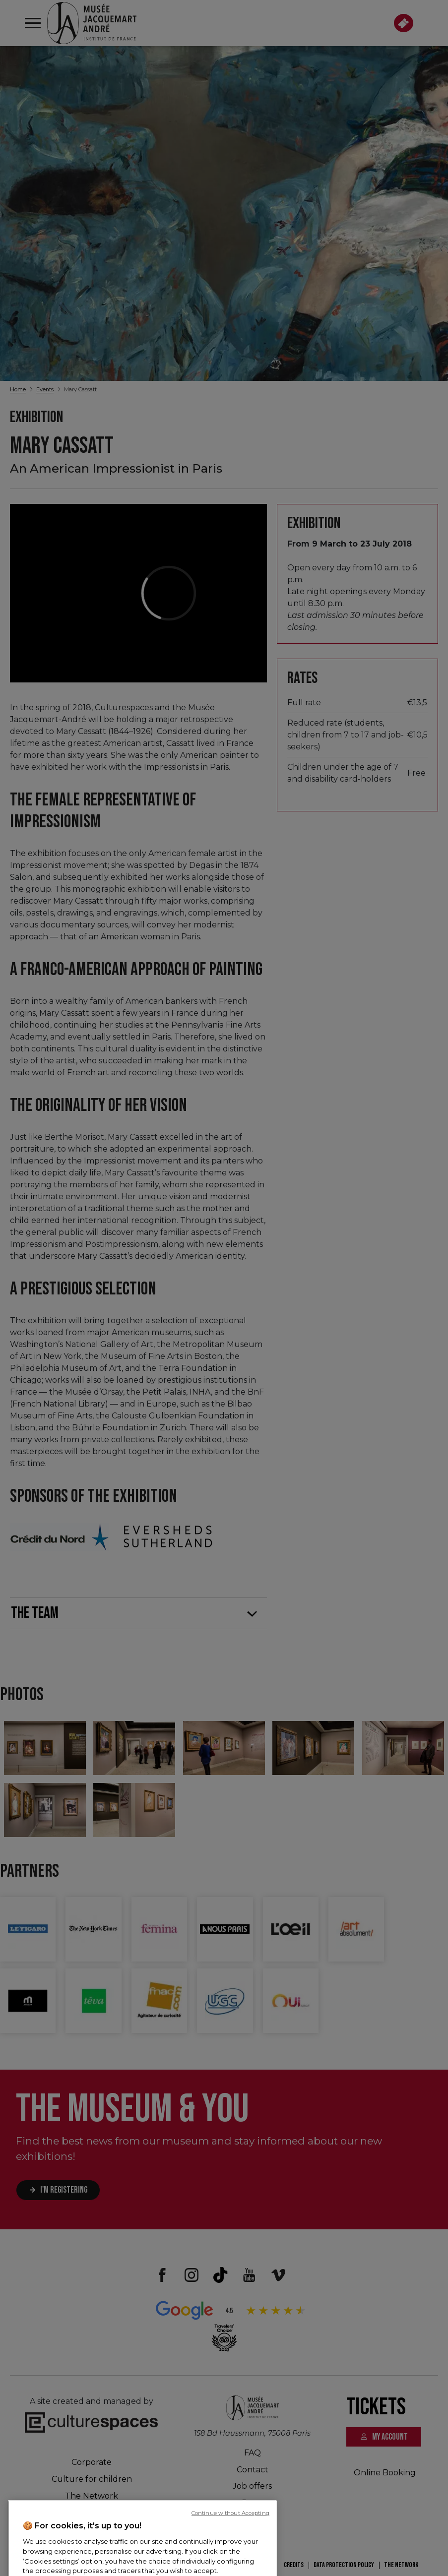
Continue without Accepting (230, 2566)
